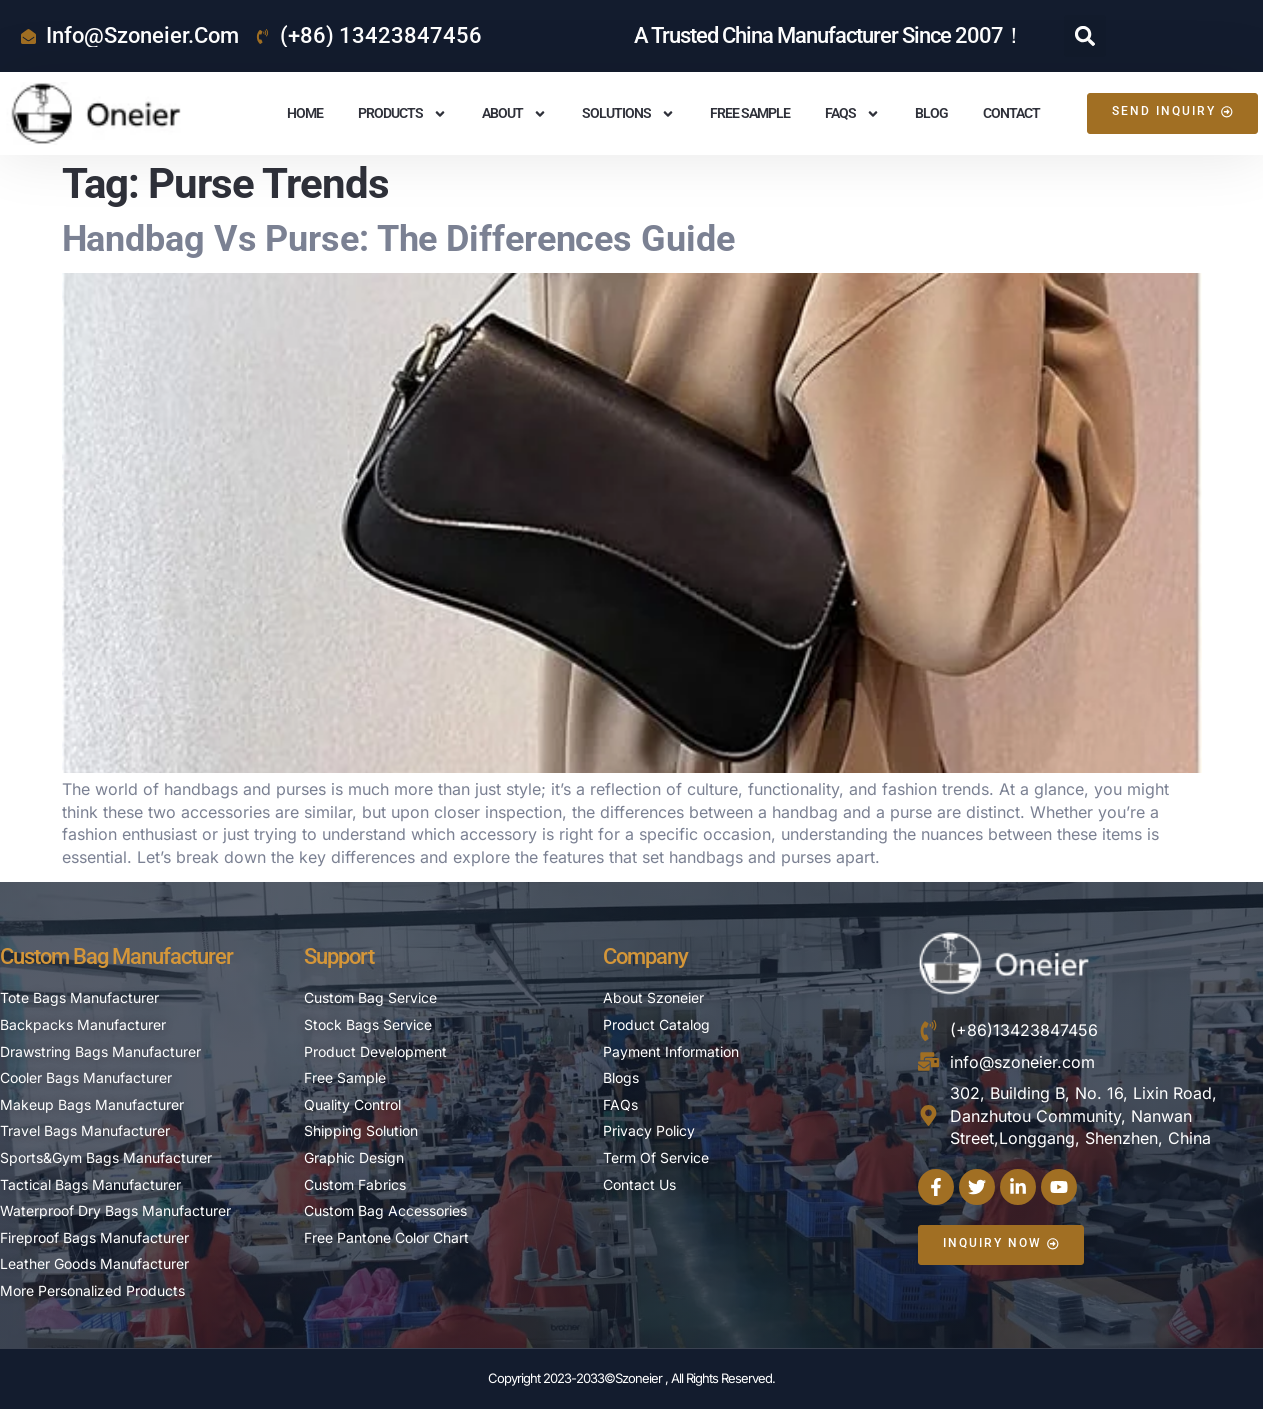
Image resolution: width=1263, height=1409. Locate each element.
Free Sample (750, 113)
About (514, 114)
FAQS (852, 114)
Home (305, 113)
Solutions (628, 114)
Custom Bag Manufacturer (116, 956)
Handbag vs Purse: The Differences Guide (398, 239)
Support (339, 956)
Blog (931, 113)
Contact (1011, 113)
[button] (1085, 36)
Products (402, 114)
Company (645, 956)
